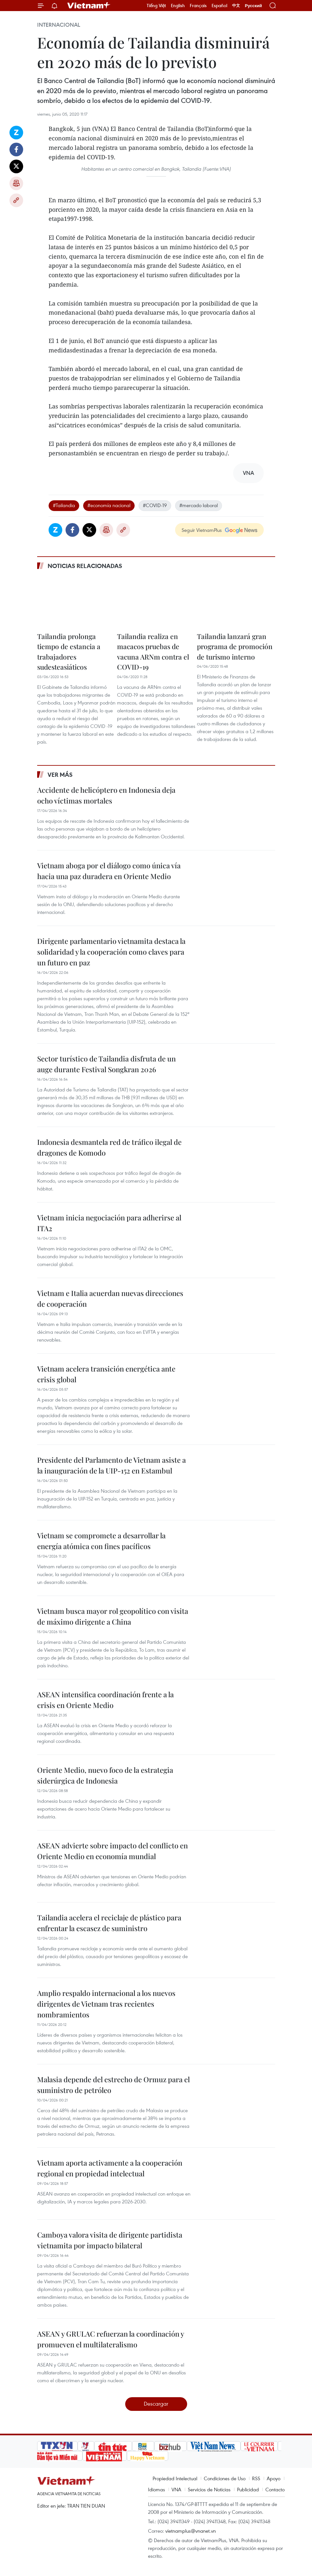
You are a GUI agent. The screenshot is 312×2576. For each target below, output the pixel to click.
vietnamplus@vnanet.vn (190, 2530)
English (178, 5)
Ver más (60, 774)
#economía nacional (108, 505)
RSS (256, 2478)
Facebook (16, 149)
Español (219, 5)
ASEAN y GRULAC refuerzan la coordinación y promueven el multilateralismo (110, 2339)
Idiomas (156, 2489)
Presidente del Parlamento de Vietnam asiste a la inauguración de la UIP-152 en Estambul (111, 1465)
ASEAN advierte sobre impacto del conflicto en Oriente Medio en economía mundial (112, 1851)
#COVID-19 (155, 505)
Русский (253, 5)
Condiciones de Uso (224, 2478)
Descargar (156, 2403)
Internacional (58, 24)
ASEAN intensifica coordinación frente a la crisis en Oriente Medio (105, 1699)
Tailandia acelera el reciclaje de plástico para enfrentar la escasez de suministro (109, 1923)
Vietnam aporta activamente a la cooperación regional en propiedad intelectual (109, 2168)
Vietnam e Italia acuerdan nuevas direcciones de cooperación (110, 1298)
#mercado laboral (198, 505)
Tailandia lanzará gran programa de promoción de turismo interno (235, 646)
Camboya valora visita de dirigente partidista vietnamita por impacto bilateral (109, 2240)
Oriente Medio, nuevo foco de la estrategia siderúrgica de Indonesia (105, 1775)
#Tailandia (64, 505)
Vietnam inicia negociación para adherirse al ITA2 (109, 1223)
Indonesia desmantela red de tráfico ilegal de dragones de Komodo (109, 1147)
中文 (236, 5)
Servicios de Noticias (209, 2489)
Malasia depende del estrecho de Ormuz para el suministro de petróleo (113, 2084)
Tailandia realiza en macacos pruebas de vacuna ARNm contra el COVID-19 (153, 652)
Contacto (275, 2489)
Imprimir (16, 183)
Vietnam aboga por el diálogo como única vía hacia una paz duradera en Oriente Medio (109, 871)
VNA (176, 2489)
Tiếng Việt (156, 5)
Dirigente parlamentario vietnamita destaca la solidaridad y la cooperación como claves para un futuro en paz (111, 951)
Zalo (16, 132)
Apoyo (273, 2478)
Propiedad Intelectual (175, 2478)
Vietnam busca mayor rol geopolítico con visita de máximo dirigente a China (112, 1616)
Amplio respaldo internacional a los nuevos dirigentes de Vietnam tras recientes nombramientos (106, 2003)
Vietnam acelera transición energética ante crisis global (106, 1374)
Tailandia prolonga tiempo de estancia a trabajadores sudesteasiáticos (68, 652)
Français (198, 5)
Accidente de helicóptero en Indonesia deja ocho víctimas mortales (106, 795)
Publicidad (248, 2489)
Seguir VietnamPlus (202, 530)
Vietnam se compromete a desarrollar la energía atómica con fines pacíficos (101, 1540)
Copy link (16, 200)
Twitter (16, 166)
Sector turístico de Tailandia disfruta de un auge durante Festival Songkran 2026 (106, 1064)
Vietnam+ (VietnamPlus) (89, 5)
